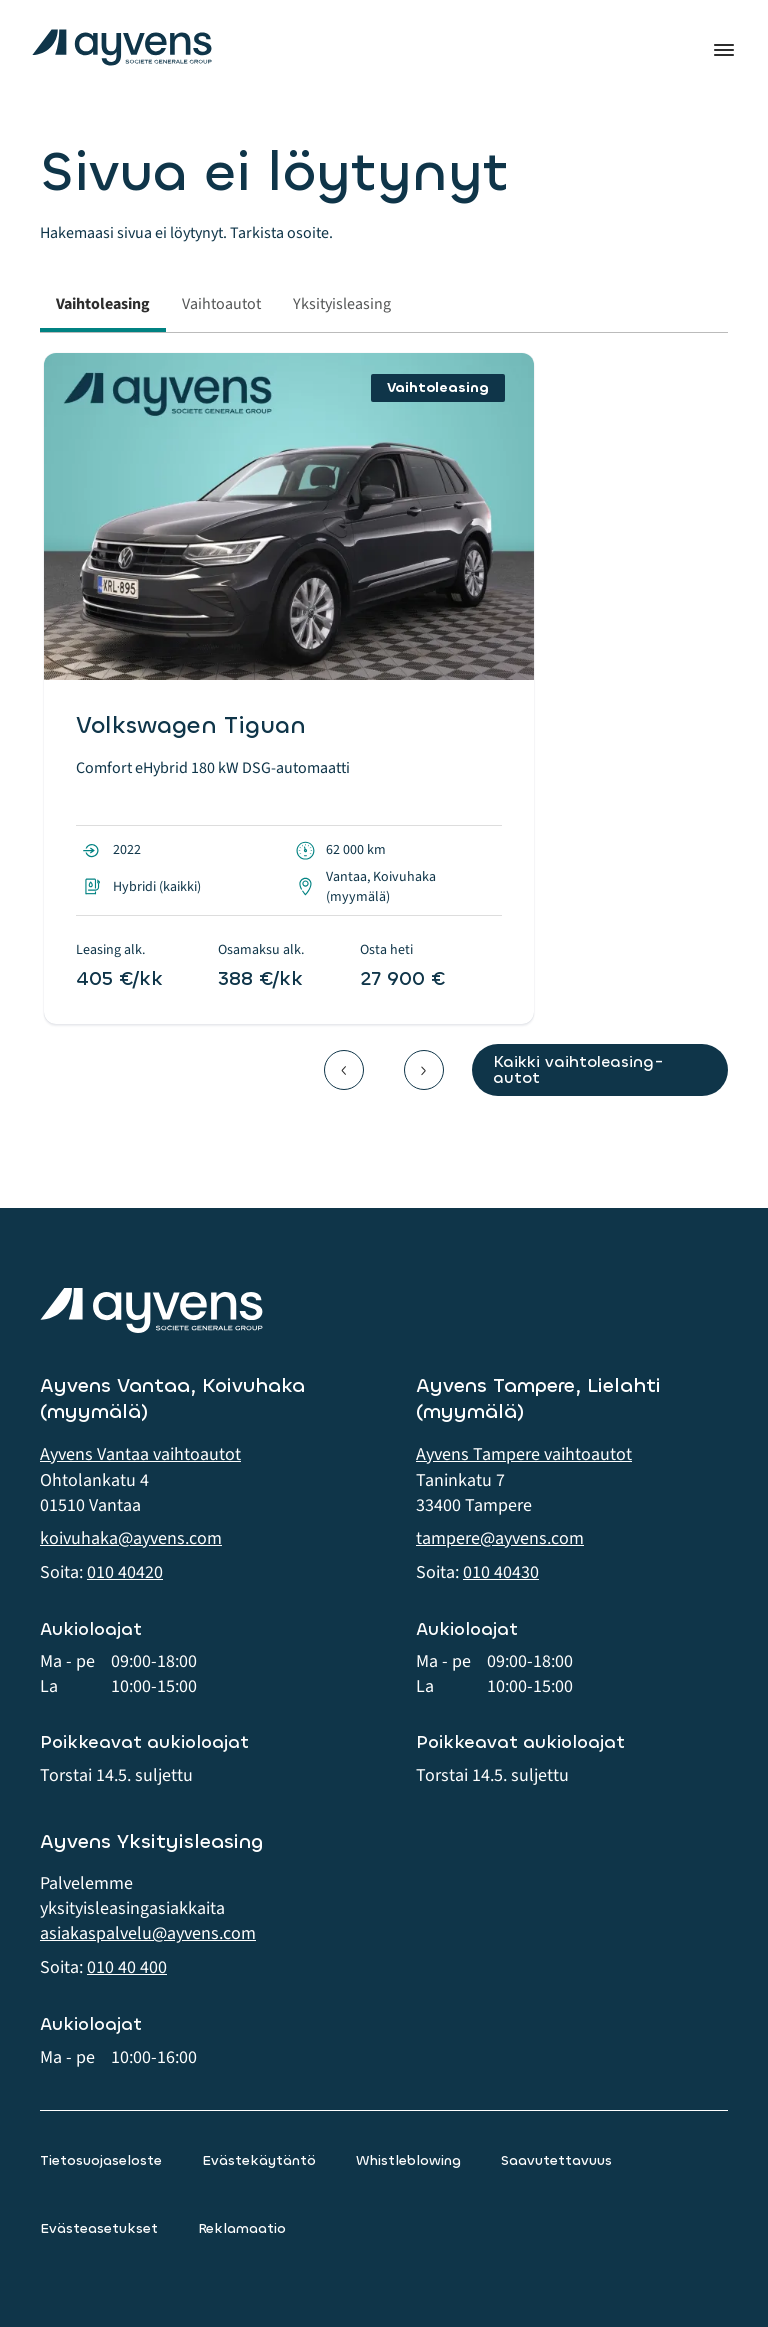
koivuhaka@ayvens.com (131, 1538)
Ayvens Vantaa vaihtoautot (140, 1454)
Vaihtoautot (221, 304)
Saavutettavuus (556, 2160)
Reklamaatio (242, 2228)
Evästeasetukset (99, 2228)
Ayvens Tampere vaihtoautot (524, 1454)
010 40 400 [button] (127, 1967)
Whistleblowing (408, 2160)
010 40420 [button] (125, 1572)
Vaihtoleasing (103, 304)
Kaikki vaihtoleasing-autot (578, 1069)
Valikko (724, 50)
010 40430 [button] (501, 1572)
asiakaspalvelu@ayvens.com (148, 1933)
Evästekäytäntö (259, 2160)
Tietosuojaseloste (101, 2160)
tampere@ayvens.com (500, 1538)
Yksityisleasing (342, 304)
